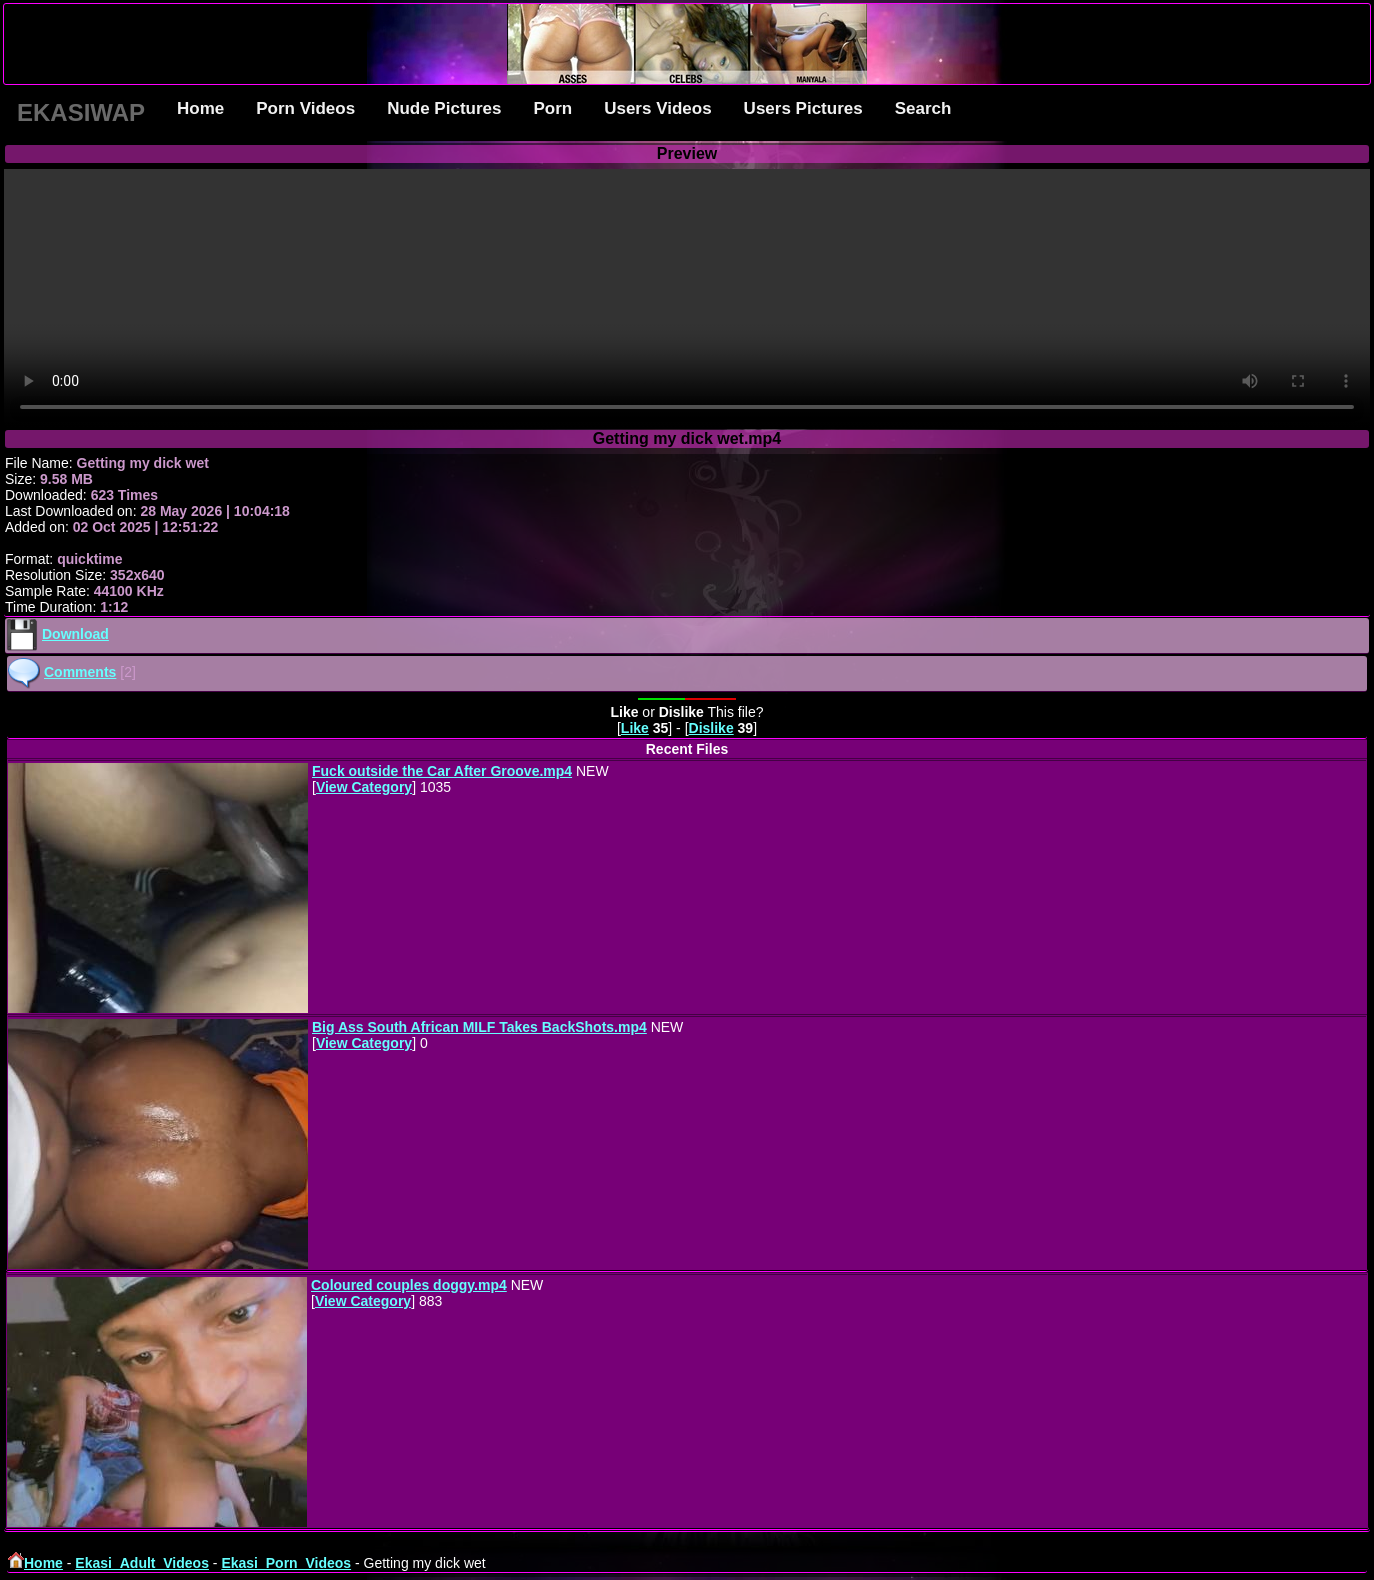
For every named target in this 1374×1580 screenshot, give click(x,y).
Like (635, 728)
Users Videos (657, 108)
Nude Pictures (444, 108)
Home (200, 108)
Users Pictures (803, 108)
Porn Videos (305, 108)
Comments (80, 672)
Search (923, 108)
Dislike (711, 728)
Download (75, 634)
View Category (364, 787)
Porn (552, 108)
